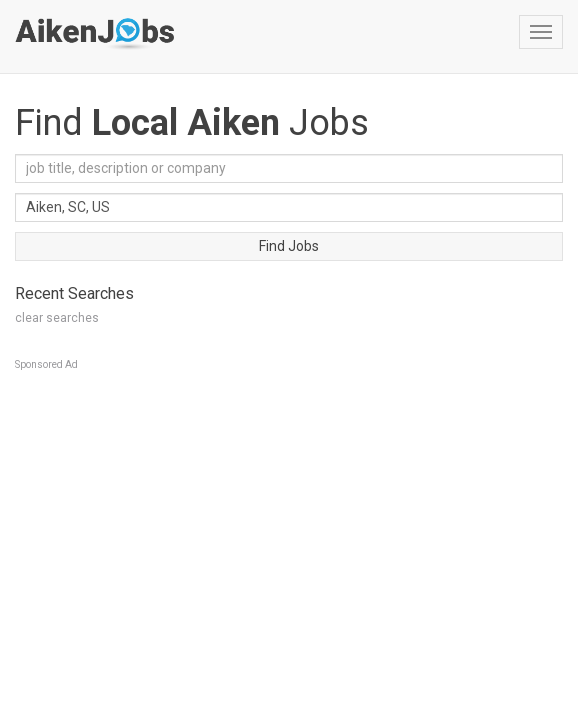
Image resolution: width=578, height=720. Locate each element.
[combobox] (289, 207)
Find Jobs (289, 246)
